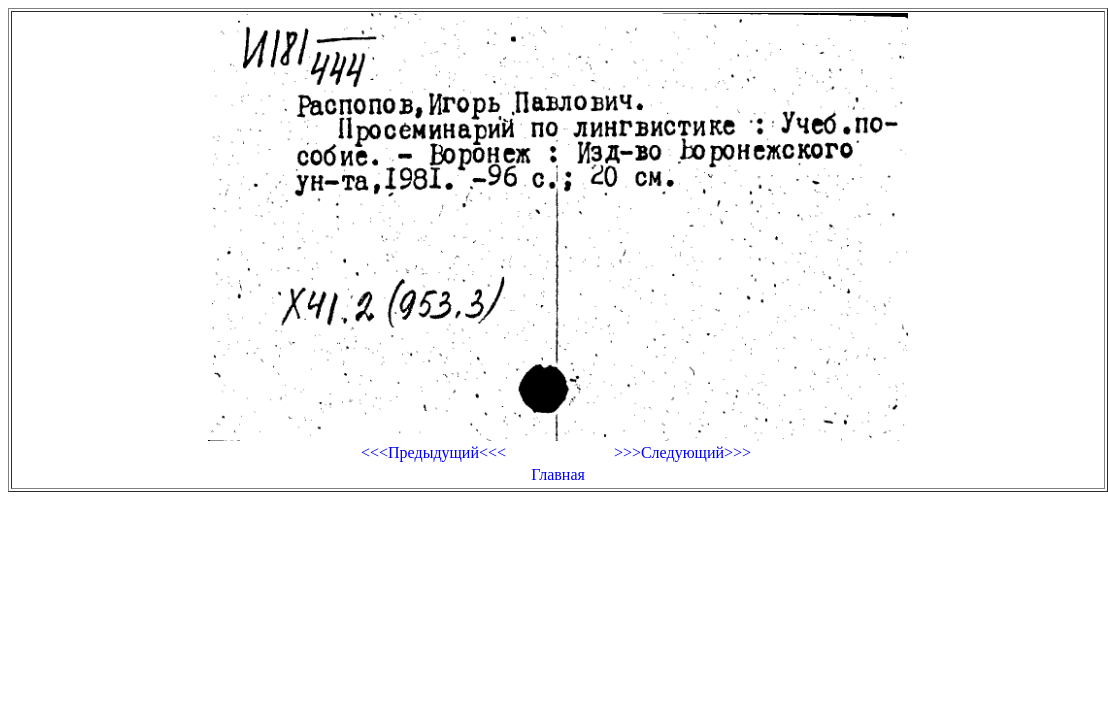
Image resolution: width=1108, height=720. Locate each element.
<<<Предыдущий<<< (433, 452)
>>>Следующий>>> (682, 452)
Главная (558, 474)
